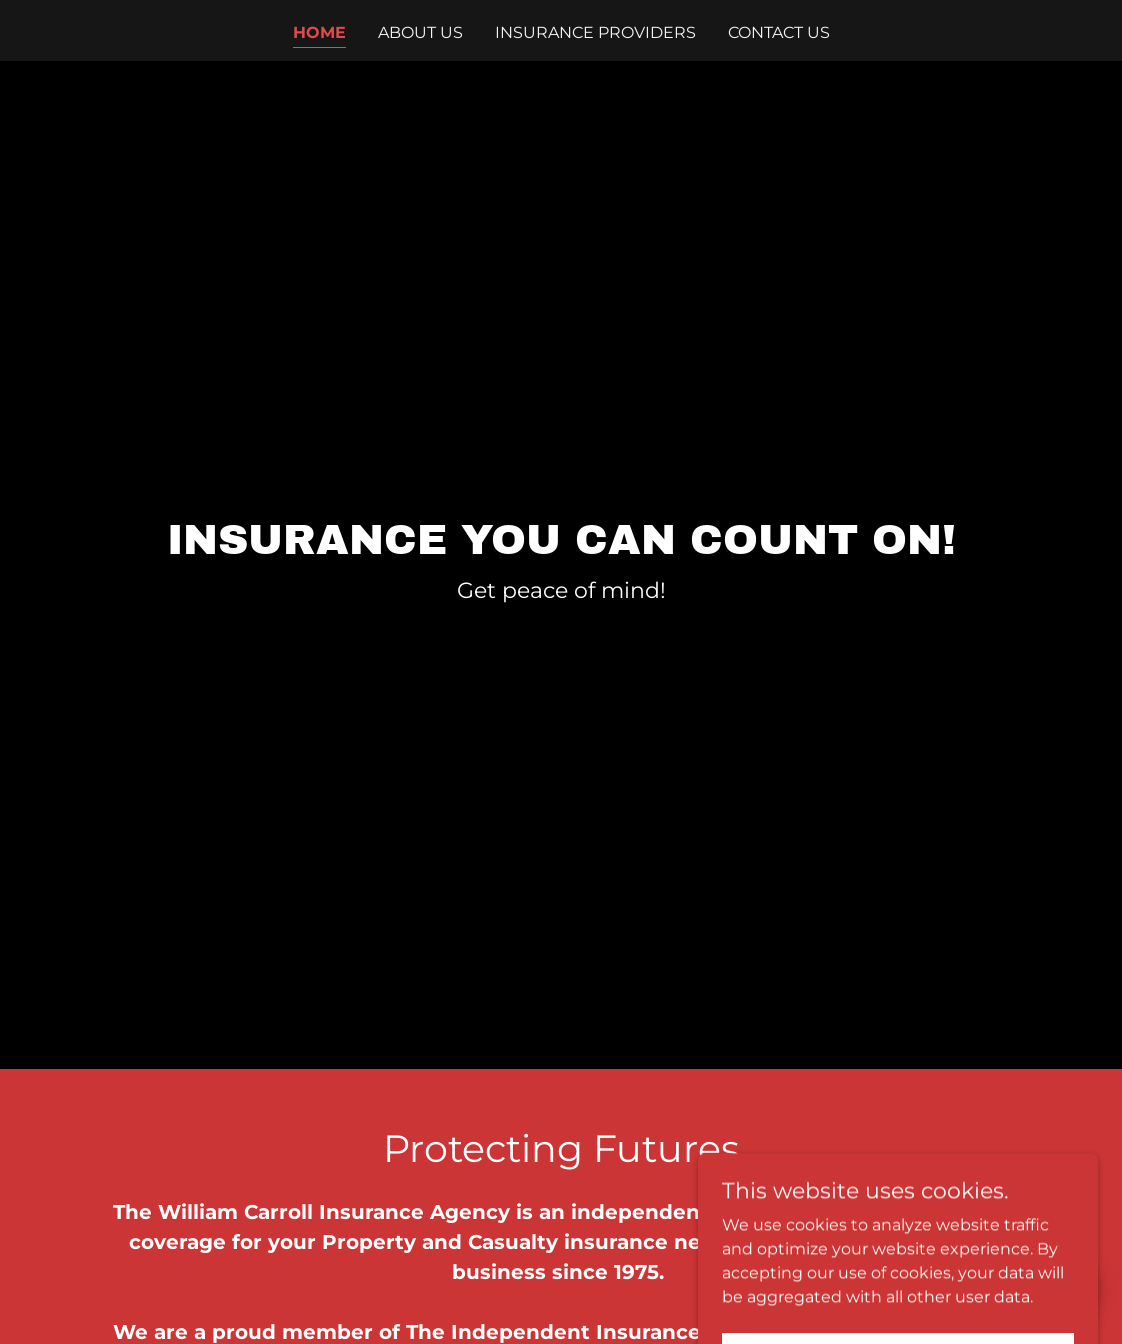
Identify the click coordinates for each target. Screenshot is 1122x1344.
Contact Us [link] (779, 32)
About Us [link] (420, 32)
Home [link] (319, 32)
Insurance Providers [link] (595, 32)
